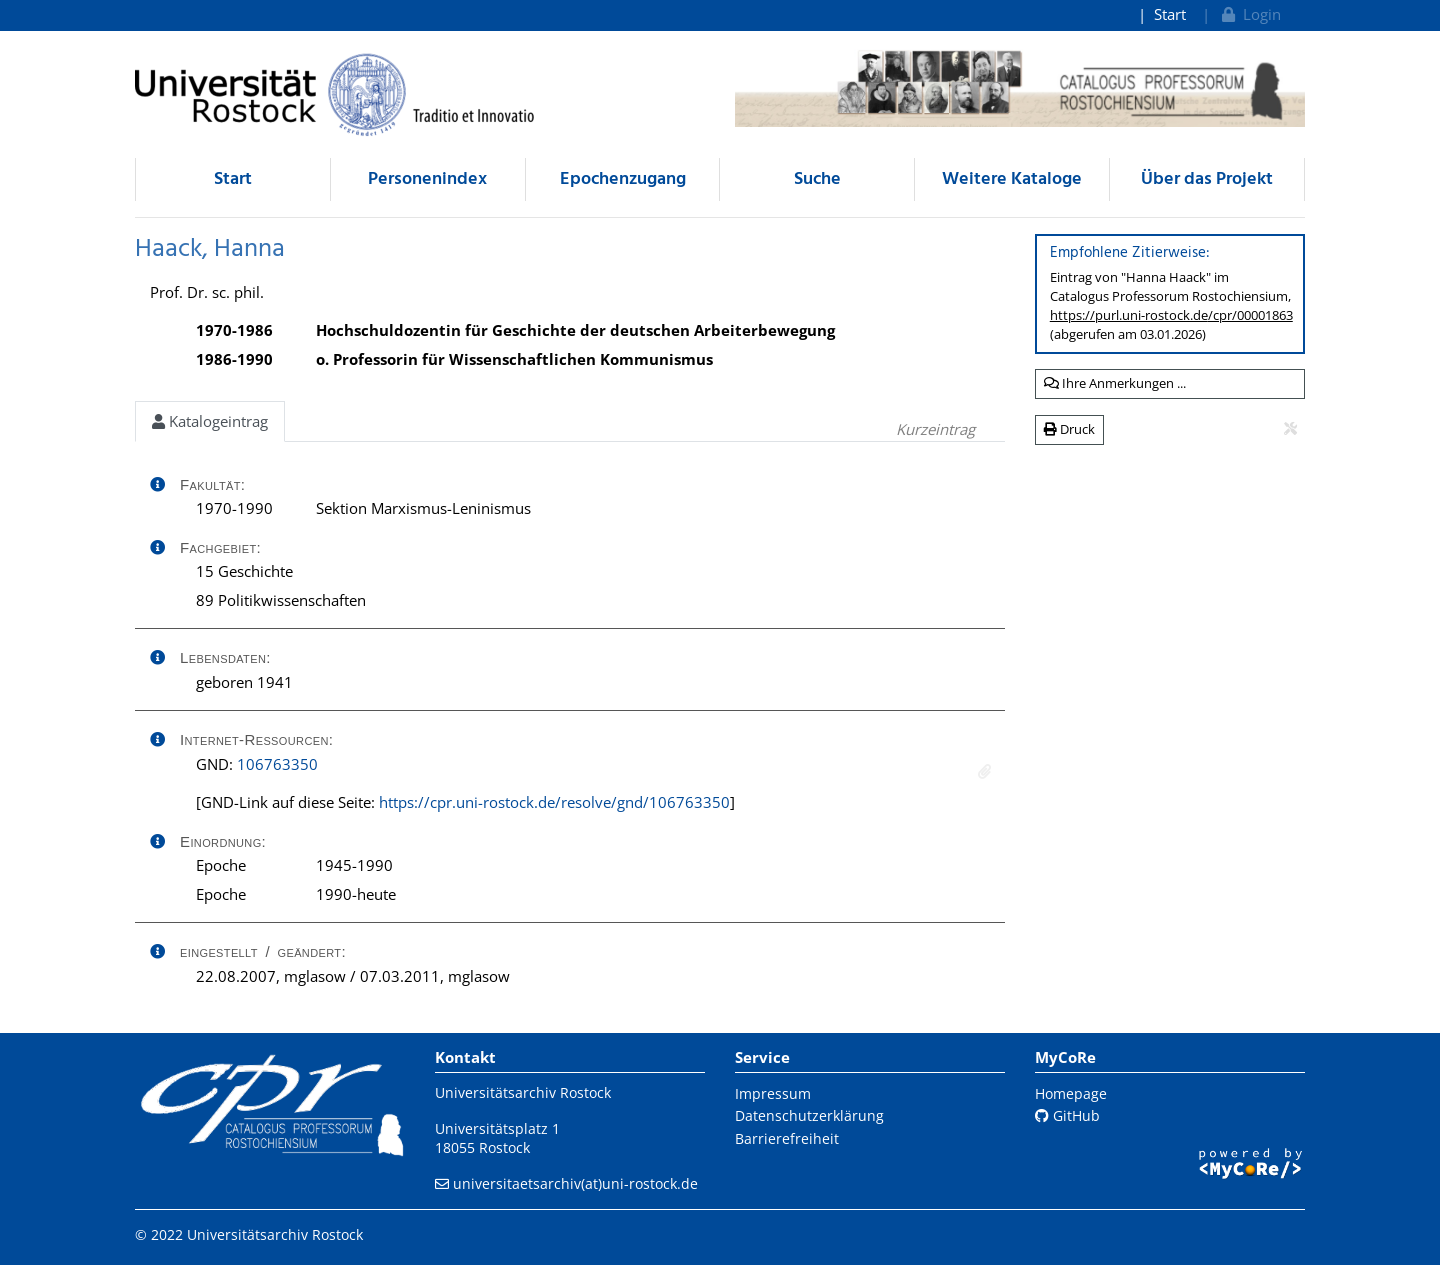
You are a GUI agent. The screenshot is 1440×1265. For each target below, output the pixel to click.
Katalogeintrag (210, 421)
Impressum (773, 1093)
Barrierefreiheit (787, 1138)
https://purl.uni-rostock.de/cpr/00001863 (1171, 315)
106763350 (277, 764)
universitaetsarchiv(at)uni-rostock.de (575, 1183)
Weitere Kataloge (1012, 179)
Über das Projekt (1207, 179)
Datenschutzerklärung (809, 1115)
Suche (817, 179)
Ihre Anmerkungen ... (1115, 383)
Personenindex (427, 179)
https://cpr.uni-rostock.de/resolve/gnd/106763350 (554, 802)
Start (1170, 14)
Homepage (1071, 1093)
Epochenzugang (623, 179)
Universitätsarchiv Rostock (523, 1092)
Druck (1069, 429)
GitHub (1067, 1115)
